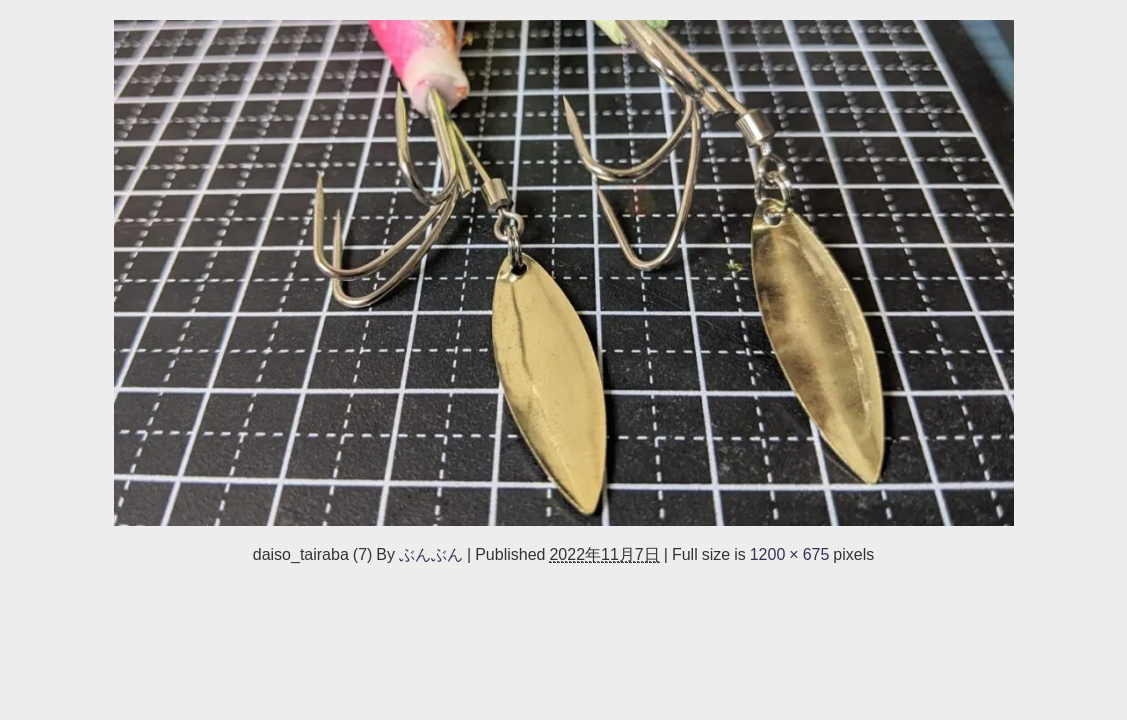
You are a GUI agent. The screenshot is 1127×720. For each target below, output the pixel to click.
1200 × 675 (790, 554)
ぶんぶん (431, 554)
